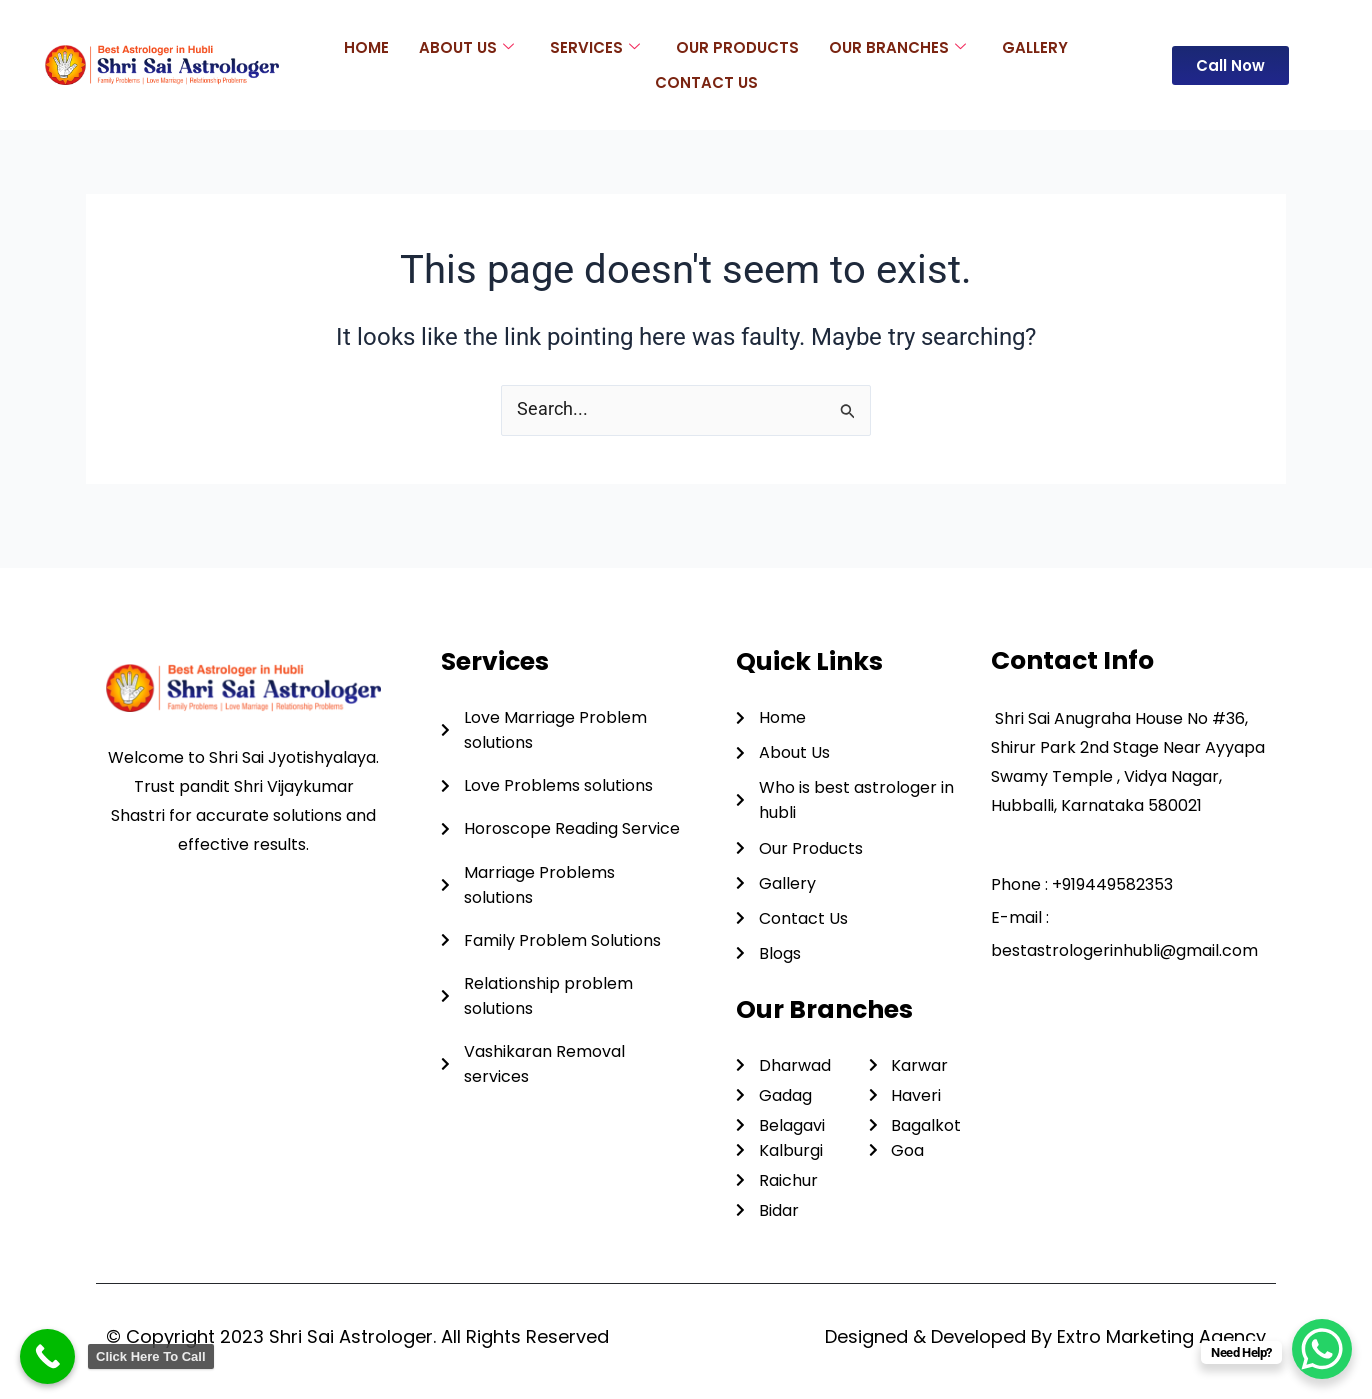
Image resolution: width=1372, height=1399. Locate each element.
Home (366, 46)
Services (595, 47)
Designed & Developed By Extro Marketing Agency (1045, 1336)
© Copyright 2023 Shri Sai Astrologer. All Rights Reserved (357, 1336)
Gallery (1035, 46)
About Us (466, 47)
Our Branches (897, 47)
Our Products (737, 46)
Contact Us (706, 81)
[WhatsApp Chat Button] (1322, 1349)
